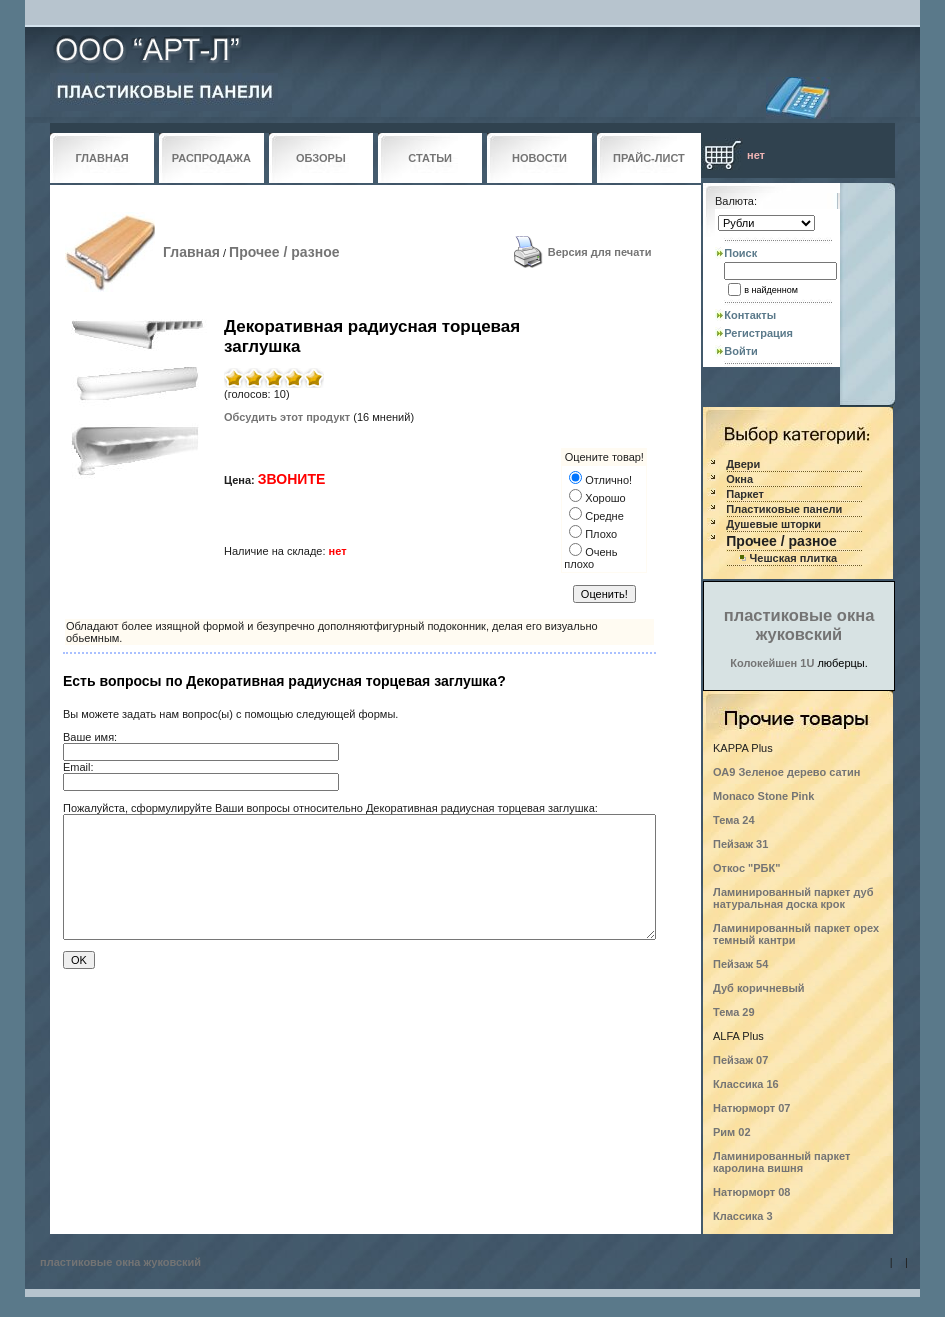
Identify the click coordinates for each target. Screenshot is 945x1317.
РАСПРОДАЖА (211, 158)
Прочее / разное (284, 252)
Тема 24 (734, 820)
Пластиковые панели (784, 509)
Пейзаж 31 (740, 844)
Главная (191, 252)
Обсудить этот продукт (287, 417)
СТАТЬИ (430, 158)
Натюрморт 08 (751, 1192)
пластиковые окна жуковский (799, 624)
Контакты (750, 315)
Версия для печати (600, 252)
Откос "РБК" (746, 868)
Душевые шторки (773, 524)
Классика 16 (746, 1084)
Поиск (740, 253)
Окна (739, 479)
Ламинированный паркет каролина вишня (781, 1162)
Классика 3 (743, 1216)
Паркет (745, 494)
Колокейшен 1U (772, 663)
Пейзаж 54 (740, 964)
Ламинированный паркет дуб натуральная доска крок (793, 898)
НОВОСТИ (539, 158)
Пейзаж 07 (740, 1060)
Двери (743, 464)
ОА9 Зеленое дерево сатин (786, 772)
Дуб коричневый (759, 988)
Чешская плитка (794, 558)
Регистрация (758, 333)
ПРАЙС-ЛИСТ (649, 158)
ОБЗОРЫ (321, 158)
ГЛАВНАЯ (101, 158)
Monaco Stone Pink (763, 796)
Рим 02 (732, 1132)
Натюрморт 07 (751, 1108)
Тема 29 (734, 1012)
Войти (741, 351)
